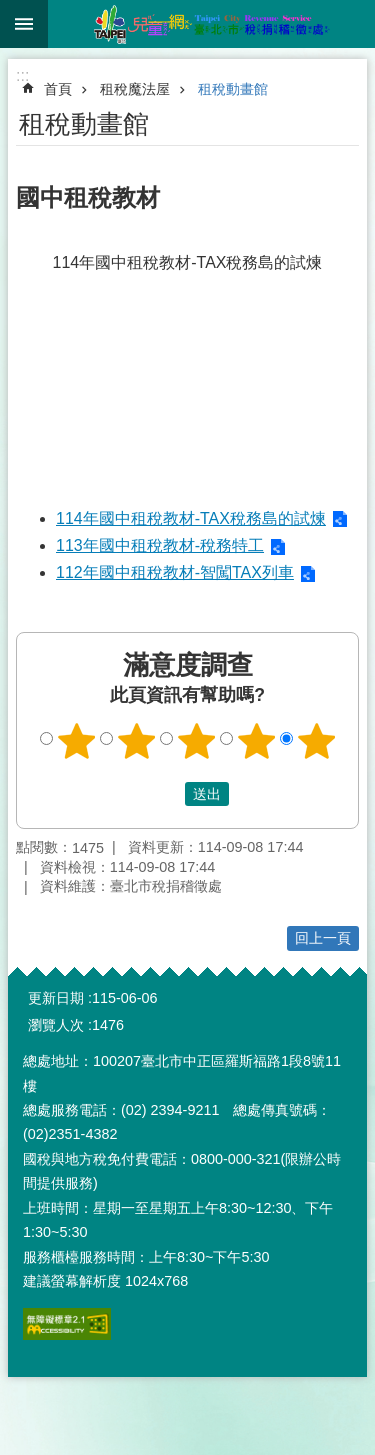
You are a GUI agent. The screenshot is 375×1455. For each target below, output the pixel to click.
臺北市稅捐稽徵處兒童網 (211, 24)
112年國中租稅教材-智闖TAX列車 (175, 572)
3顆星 (196, 741)
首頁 (58, 89)
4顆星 (256, 741)
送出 (166, 794)
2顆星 (136, 741)
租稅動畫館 (233, 89)
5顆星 (316, 741)
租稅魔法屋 (135, 89)
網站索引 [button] (24, 24)
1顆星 (76, 741)
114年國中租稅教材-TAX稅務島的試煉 (191, 518)
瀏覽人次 (56, 1025)
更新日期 (56, 998)
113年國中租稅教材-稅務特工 (160, 545)
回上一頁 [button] (323, 938)
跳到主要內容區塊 (10, 10)
